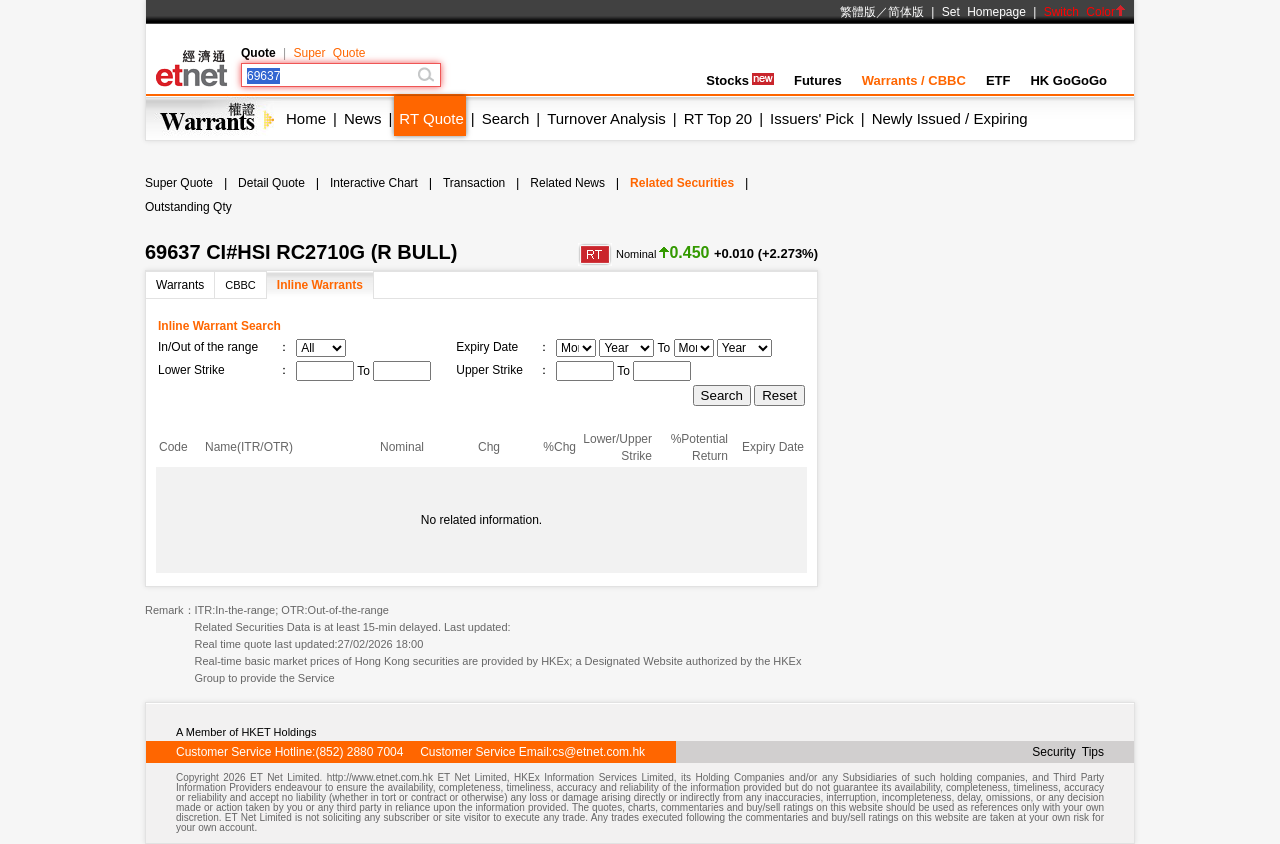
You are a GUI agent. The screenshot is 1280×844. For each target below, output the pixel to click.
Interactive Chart (374, 183)
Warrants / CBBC (914, 80)
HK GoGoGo (1068, 80)
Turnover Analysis (606, 118)
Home (306, 118)
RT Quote (431, 118)
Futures (818, 80)
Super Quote (329, 53)
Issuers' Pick (812, 118)
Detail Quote (271, 183)
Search (506, 118)
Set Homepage (984, 12)
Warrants (180, 285)
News (363, 118)
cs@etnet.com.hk (598, 752)
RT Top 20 (718, 118)
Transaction (474, 183)
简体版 (906, 12)
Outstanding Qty (188, 207)
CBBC (240, 285)
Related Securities (682, 183)
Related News (567, 183)
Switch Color (1085, 12)
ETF (998, 80)
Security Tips (1068, 752)
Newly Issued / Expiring (950, 118)
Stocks (740, 80)
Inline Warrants (320, 285)
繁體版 (858, 12)
